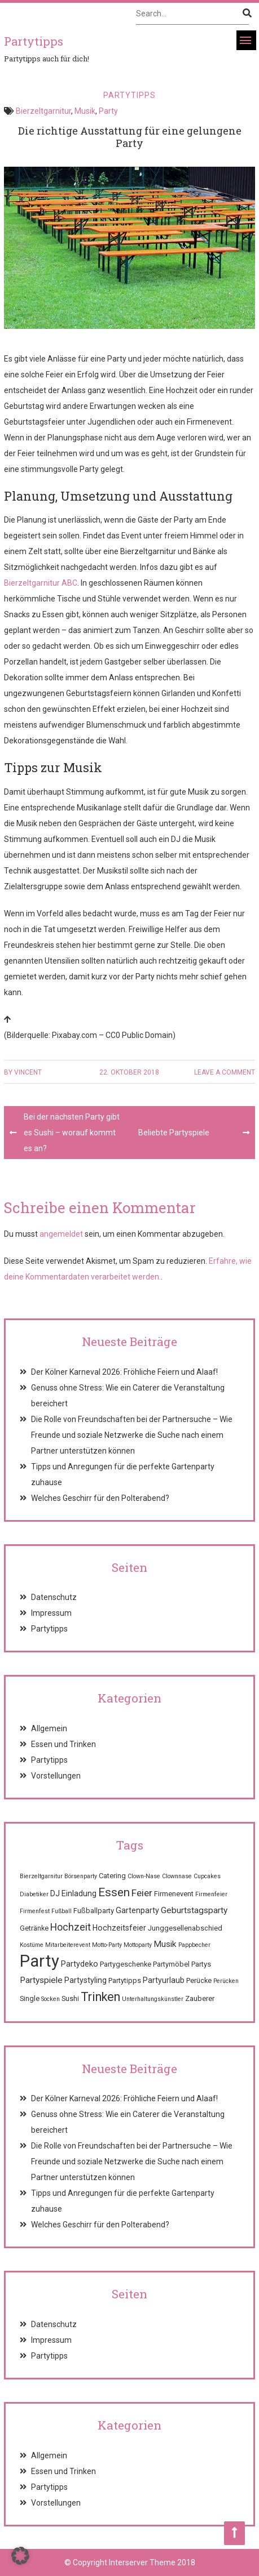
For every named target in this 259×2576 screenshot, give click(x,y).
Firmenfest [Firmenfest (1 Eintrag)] (35, 1911)
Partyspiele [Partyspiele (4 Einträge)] (41, 1980)
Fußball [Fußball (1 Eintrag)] (61, 1911)
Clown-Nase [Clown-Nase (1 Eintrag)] (144, 1876)
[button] (20, 2555)
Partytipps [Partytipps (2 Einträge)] (124, 1980)
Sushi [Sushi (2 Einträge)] (70, 1998)
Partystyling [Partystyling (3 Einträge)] (85, 1980)
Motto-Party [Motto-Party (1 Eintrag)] (107, 1945)
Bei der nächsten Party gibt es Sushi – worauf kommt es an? (72, 1132)
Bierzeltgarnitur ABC (40, 582)
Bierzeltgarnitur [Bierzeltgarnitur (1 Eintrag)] (41, 1876)
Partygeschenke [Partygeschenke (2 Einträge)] (125, 1964)
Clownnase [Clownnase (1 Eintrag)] (177, 1876)
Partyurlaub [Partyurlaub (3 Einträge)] (164, 1980)
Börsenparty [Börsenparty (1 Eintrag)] (80, 1876)
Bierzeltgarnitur (43, 110)
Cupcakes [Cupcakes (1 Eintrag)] (207, 1876)
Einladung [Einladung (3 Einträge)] (79, 1893)
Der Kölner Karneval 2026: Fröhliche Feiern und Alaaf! (124, 1371)
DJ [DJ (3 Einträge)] (55, 1893)
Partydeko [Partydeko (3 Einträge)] (79, 1963)
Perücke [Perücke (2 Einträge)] (199, 1980)
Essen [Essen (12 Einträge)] (114, 1892)
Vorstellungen (56, 1775)
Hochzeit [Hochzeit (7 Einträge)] (70, 1927)
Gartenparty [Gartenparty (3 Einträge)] (137, 1910)
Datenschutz (54, 1597)
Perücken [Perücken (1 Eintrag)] (226, 1981)
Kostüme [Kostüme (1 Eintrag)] (31, 1945)
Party (108, 110)
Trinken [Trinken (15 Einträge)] (100, 1997)
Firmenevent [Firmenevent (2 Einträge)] (174, 1893)
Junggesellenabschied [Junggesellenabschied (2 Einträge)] (185, 1928)
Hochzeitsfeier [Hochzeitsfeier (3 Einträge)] (119, 1927)
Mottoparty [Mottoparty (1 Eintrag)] (138, 1945)
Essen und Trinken (63, 1744)
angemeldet (61, 1233)
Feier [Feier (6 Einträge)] (141, 1892)
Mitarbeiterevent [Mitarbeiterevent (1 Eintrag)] (67, 1945)
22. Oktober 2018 (129, 1072)
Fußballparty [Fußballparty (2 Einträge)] (93, 1910)
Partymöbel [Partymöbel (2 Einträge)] (171, 1964)
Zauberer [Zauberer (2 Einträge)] (199, 1998)
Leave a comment (224, 1072)
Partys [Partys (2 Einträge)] (201, 1964)
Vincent (28, 1072)
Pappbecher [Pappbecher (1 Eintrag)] (194, 1945)
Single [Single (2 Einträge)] (29, 1998)
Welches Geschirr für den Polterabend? (100, 1498)
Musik (84, 110)
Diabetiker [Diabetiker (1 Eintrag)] (34, 1894)
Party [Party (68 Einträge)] (39, 1961)
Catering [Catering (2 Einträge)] (112, 1875)
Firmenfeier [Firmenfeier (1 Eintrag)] (211, 1894)
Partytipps (129, 95)
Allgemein (49, 1728)
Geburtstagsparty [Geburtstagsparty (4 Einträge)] (194, 1910)
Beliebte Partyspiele (173, 1132)
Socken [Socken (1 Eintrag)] (50, 1999)
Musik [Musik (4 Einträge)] (165, 1944)
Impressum (51, 1612)
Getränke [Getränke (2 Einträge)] (34, 1928)
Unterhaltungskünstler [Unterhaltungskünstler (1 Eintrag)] (152, 1999)
